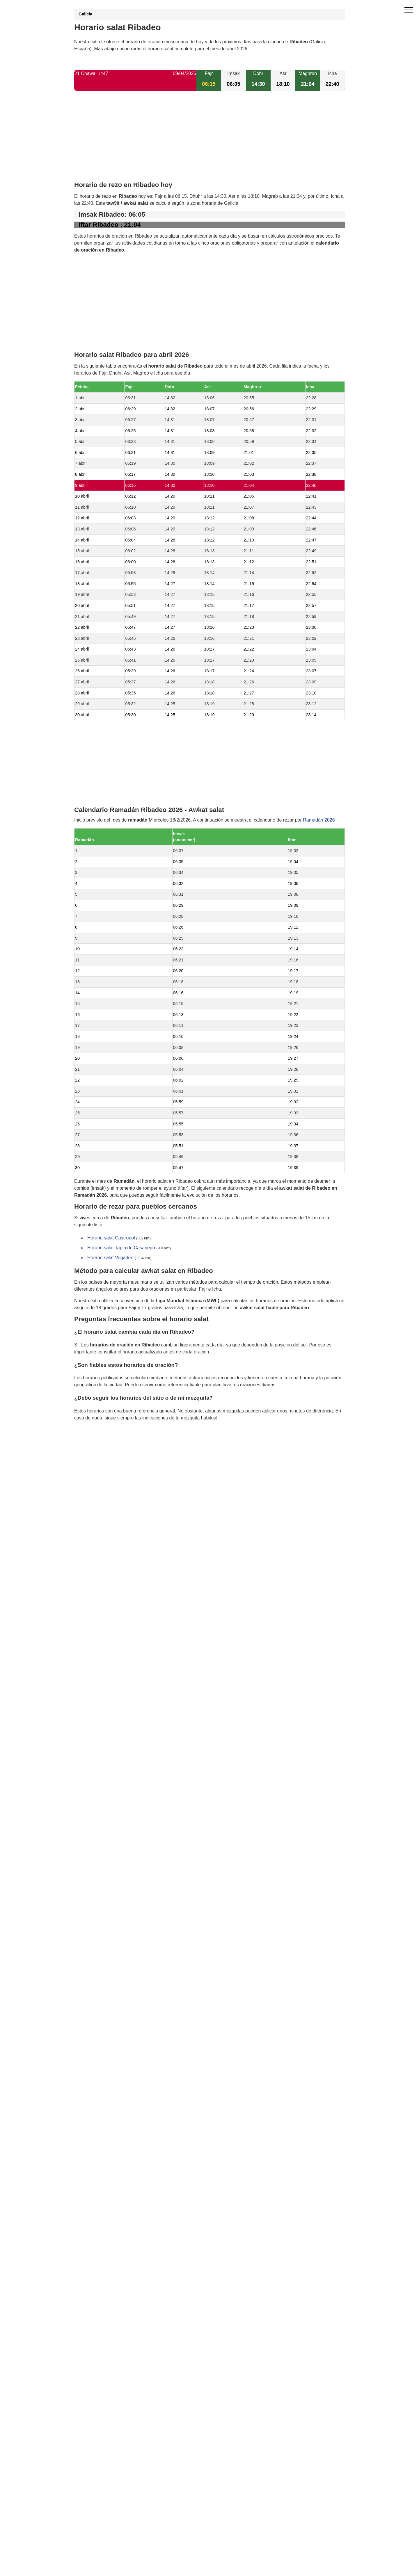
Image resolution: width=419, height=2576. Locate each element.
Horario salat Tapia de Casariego (121, 1248)
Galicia (85, 14)
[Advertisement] (209, 141)
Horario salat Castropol (111, 1238)
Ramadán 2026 (319, 819)
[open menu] (408, 10)
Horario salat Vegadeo (110, 1257)
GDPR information (93, 1447)
